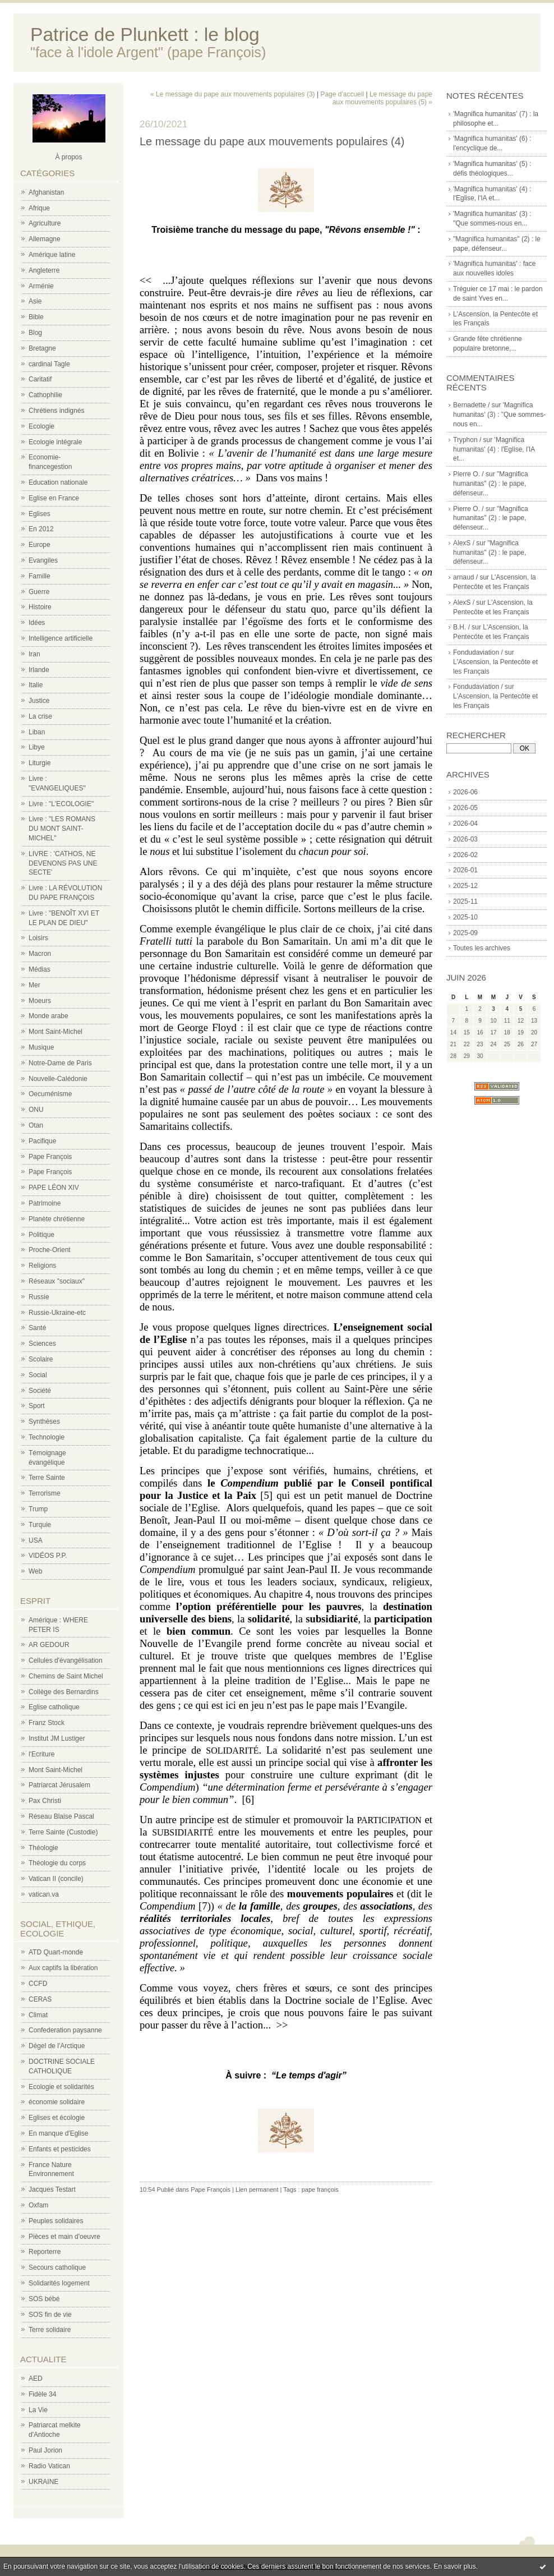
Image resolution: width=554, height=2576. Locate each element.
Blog (35, 333)
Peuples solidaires (56, 2221)
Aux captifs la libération (63, 1968)
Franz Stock (46, 1723)
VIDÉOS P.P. (48, 1556)
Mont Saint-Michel (55, 1032)
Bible (36, 317)
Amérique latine (52, 255)
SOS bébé (44, 2299)
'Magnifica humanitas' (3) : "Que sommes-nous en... (499, 414)
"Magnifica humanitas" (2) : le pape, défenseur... (490, 483)
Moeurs (40, 1001)
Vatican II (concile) (56, 1879)
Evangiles (43, 560)
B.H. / (461, 627)
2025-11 (465, 901)
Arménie (41, 286)
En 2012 (41, 529)
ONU (36, 1110)
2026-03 (465, 839)
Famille (39, 576)
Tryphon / (467, 440)
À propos (68, 157)
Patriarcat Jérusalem (59, 1785)
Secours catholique (57, 2267)
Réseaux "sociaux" (57, 1281)
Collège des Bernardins (64, 1692)
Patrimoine (45, 1203)
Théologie (43, 1848)
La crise (40, 716)
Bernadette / (471, 405)
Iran (34, 654)
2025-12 (465, 886)
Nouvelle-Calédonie (58, 1079)
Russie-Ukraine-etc (57, 1313)
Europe (39, 545)
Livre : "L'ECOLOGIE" (61, 804)
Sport (37, 1406)
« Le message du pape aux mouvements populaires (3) (232, 94)
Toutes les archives (481, 948)
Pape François (50, 1157)
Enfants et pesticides (60, 2149)
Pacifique (42, 1141)
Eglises (39, 514)
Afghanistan (46, 192)
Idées (37, 623)
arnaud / (465, 577)
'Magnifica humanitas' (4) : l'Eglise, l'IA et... (494, 449)
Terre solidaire (50, 2330)
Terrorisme (45, 1493)
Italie (36, 685)
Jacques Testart (52, 2189)
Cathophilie (45, 395)
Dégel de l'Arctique (57, 2046)
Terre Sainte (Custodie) (63, 1832)
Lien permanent (257, 2189)
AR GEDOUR (49, 1645)
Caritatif (40, 379)
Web (35, 1571)
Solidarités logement (59, 2283)
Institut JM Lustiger (57, 1738)
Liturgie (39, 763)
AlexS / (463, 543)
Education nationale (58, 482)
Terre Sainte (47, 1478)
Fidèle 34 (42, 2394)
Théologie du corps (57, 1863)
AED (36, 2378)
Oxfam (38, 2205)
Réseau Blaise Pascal (61, 1816)
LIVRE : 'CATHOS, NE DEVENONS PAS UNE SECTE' (63, 863)
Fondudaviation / (478, 652)
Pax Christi (45, 1801)
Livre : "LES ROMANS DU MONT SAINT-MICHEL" (62, 828)
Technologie (46, 1437)
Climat (38, 2015)
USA (36, 1540)
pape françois (320, 2189)
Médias (39, 969)
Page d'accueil (342, 94)
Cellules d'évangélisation (66, 1660)
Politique (41, 1235)
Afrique (39, 208)
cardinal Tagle (49, 364)
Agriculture (45, 223)
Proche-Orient (50, 1250)
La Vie (38, 2410)
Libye (37, 747)
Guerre (39, 592)
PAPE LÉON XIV (54, 1188)
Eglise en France (54, 498)
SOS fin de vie (50, 2315)
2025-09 (465, 933)
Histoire (40, 607)
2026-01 (465, 870)
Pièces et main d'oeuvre (64, 2237)
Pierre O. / (468, 474)
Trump (38, 1509)
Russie (39, 1297)
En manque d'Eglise (58, 2133)
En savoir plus (454, 2566)
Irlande (39, 670)
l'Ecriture (41, 1754)
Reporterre (45, 2252)
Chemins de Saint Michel (66, 1676)
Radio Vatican (49, 2466)
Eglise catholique (54, 1707)
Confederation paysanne (65, 2030)
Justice (39, 701)
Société (40, 1391)
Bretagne (42, 348)
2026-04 (465, 823)
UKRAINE (43, 2482)
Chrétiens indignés (56, 411)
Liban (37, 732)
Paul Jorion (45, 2450)
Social (38, 1375)
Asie (35, 301)
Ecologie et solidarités (61, 2087)
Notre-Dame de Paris (60, 1063)
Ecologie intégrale (55, 442)
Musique (41, 1047)
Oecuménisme (50, 1094)
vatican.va (44, 1894)
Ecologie (41, 426)
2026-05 (465, 808)
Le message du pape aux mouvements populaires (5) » (382, 98)
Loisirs (38, 938)
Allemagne (45, 239)
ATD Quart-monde (56, 1952)
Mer (34, 985)
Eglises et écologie (57, 2118)
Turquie (40, 1525)
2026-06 (465, 792)
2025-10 (465, 917)
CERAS (40, 1999)
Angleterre (44, 270)
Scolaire (41, 1359)
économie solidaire (57, 2102)
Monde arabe (48, 1016)
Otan (36, 1125)
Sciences (42, 1343)
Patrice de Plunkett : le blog (145, 34)
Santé (37, 1328)
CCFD (38, 1984)
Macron (40, 954)
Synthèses (44, 1421)
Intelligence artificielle (61, 638)
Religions (42, 1265)
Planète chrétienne (57, 1219)
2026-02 (465, 855)
